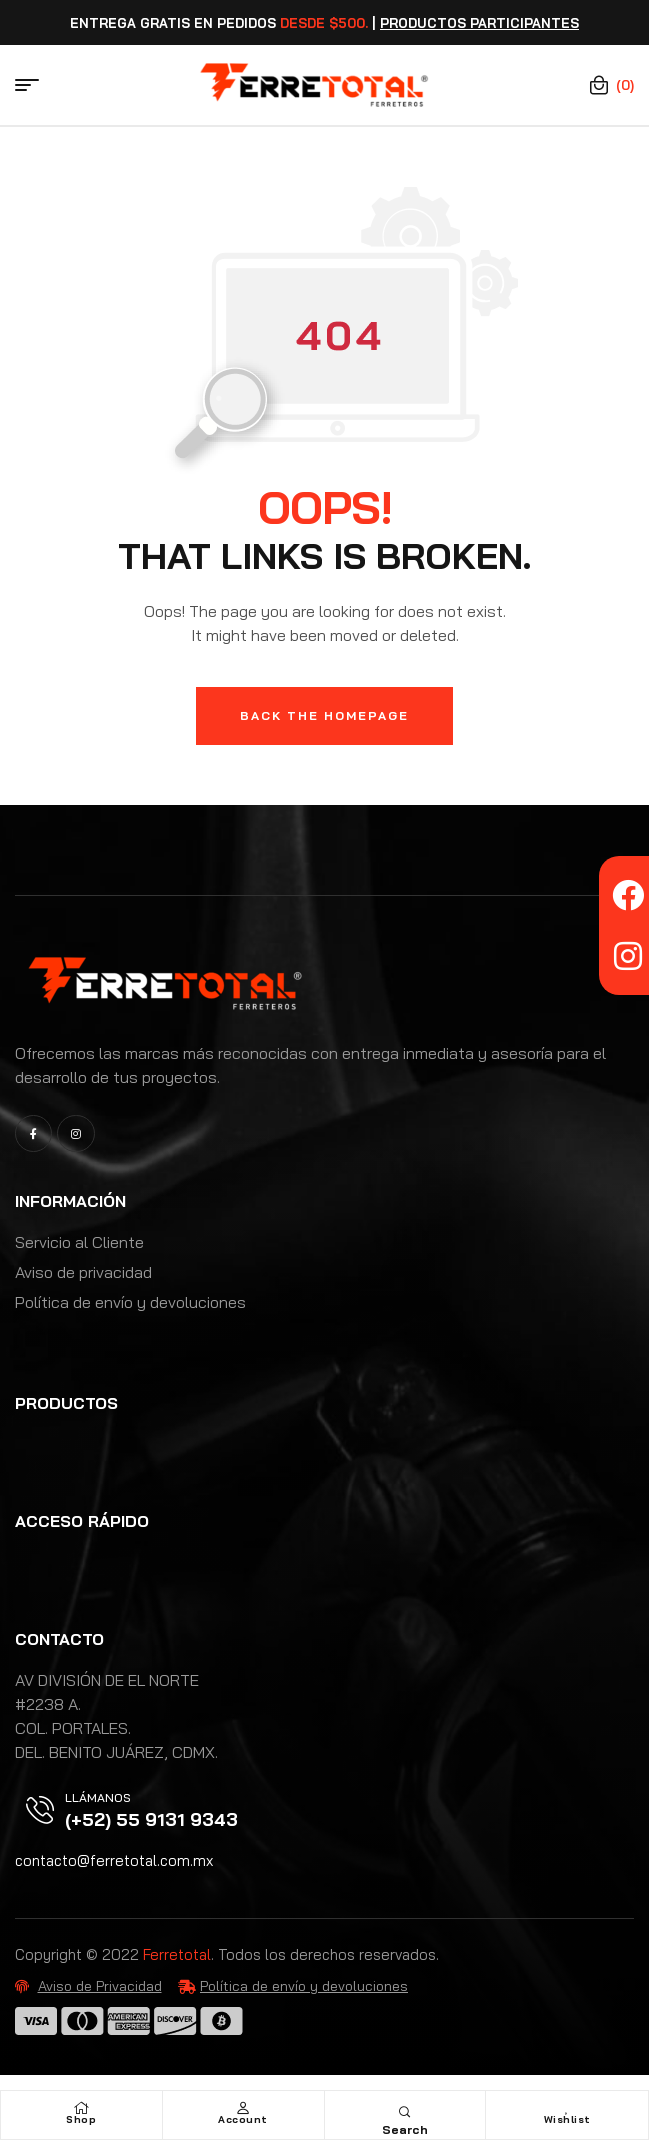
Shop (81, 2119)
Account (243, 2119)
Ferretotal (177, 1954)
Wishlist (567, 2119)
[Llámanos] (40, 1810)
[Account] (243, 2108)
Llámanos (98, 1797)
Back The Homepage (324, 715)
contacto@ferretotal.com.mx (114, 1860)
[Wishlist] (567, 2108)
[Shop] (81, 2108)
